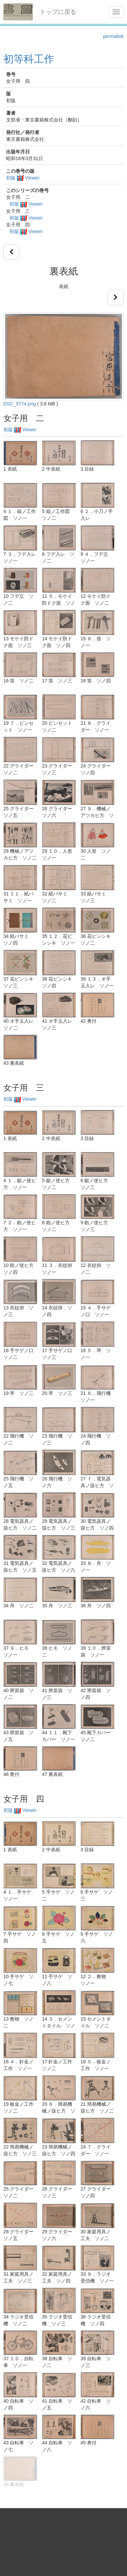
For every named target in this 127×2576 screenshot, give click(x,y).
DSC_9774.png (19, 403)
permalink (113, 36)
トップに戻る (58, 11)
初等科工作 (28, 58)
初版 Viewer (22, 178)
